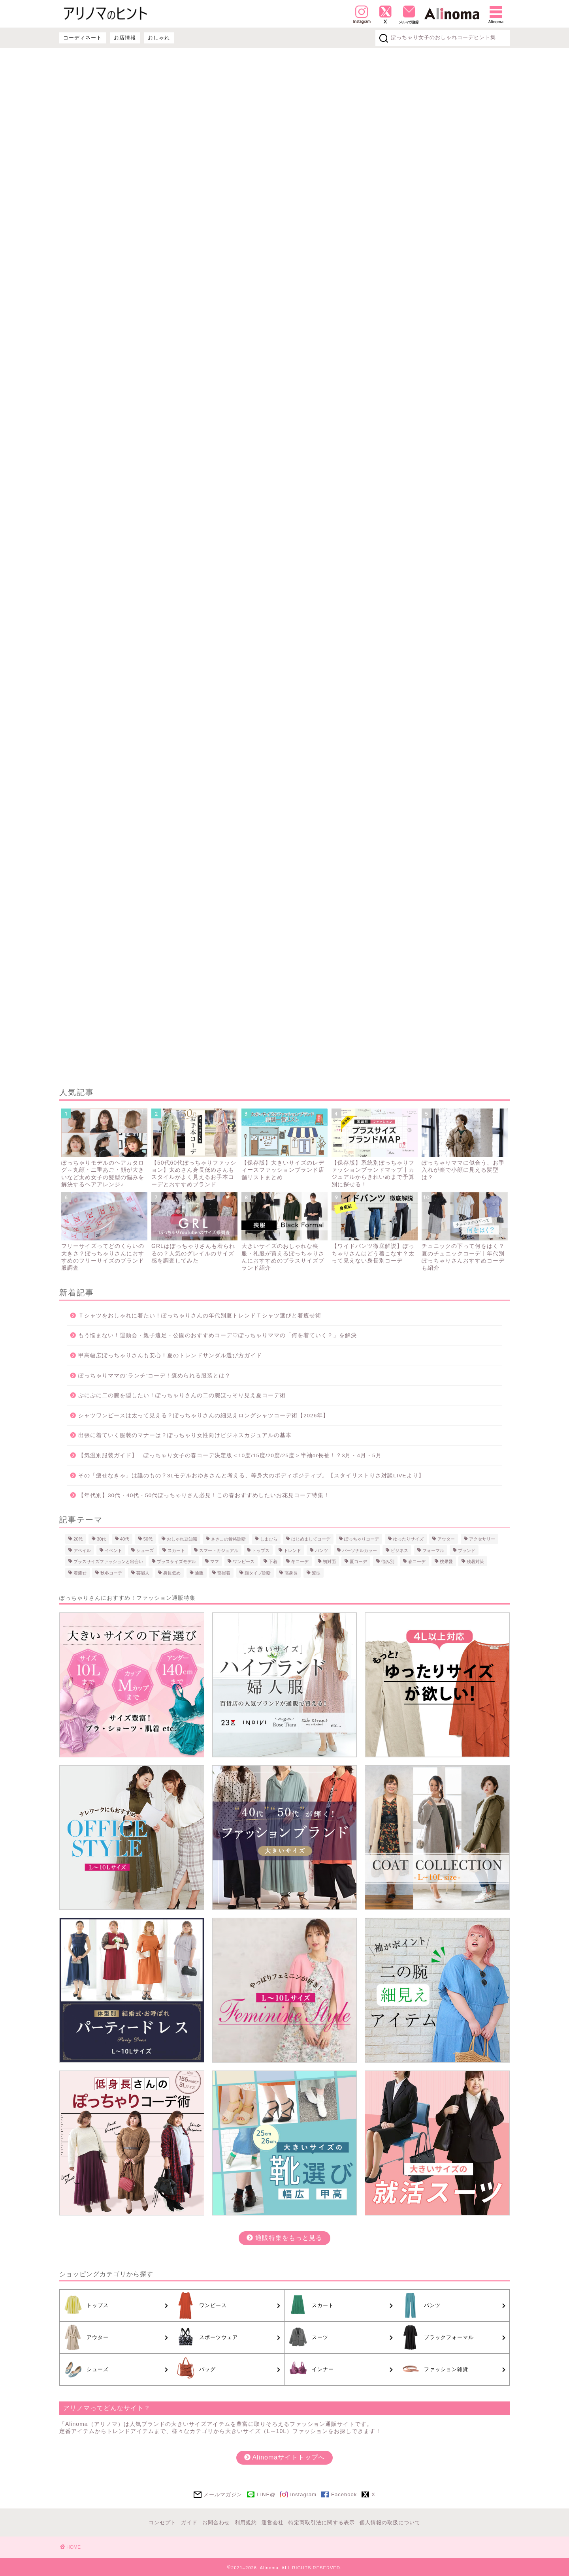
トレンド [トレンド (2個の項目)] (292, 1550)
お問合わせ (216, 2522)
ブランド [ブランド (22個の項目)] (466, 1550)
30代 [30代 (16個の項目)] (101, 1539)
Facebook (344, 2494)
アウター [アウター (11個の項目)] (446, 1539)
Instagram (303, 2494)
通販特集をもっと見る (284, 2237)
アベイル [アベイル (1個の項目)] (82, 1550)
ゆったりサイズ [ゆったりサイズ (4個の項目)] (408, 1539)
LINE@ (266, 2494)
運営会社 (273, 2522)
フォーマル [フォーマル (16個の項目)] (433, 1550)
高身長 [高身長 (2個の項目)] (291, 1573)
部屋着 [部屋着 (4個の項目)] (223, 1573)
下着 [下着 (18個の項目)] (273, 1561)
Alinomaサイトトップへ (284, 2457)
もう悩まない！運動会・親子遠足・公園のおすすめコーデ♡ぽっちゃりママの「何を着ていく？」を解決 (217, 1335)
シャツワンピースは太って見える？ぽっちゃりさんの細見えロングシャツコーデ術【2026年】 (203, 1416)
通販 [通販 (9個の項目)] (199, 1573)
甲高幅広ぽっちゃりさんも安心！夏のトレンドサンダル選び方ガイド (170, 1355)
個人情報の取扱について (390, 2522)
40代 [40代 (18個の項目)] (124, 1539)
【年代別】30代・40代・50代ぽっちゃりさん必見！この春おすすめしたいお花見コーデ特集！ (204, 1495)
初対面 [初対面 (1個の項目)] (329, 1561)
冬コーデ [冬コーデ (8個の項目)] (300, 1561)
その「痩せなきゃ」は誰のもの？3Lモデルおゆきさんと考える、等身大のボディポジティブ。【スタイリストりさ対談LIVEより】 (251, 1476)
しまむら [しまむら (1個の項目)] (268, 1539)
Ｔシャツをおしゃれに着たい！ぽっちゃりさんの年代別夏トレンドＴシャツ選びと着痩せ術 (199, 1316)
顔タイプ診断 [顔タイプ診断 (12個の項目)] (258, 1573)
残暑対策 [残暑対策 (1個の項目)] (475, 1561)
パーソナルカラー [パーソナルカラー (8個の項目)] (359, 1550)
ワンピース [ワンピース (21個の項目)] (243, 1561)
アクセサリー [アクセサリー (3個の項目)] (482, 1539)
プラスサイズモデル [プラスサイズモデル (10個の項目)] (176, 1561)
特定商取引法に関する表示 (321, 2522)
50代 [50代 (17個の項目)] (148, 1539)
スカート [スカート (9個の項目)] (176, 1550)
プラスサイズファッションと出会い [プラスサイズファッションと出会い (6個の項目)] (108, 1561)
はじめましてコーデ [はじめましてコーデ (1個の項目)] (310, 1539)
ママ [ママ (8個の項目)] (214, 1561)
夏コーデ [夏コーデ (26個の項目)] (358, 1561)
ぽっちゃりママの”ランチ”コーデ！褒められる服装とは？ (154, 1376)
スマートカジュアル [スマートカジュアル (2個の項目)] (218, 1550)
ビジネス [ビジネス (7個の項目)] (399, 1550)
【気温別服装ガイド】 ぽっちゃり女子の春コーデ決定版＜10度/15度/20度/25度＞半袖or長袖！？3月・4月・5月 (230, 1455)
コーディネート (82, 38)
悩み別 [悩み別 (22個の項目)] (387, 1561)
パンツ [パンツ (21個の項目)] (321, 1550)
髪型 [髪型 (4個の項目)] (316, 1573)
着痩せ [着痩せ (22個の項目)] (80, 1573)
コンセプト (162, 2522)
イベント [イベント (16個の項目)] (113, 1550)
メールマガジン (222, 2494)
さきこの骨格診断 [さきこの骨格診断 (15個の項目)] (228, 1539)
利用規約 (246, 2522)
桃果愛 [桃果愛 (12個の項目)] (446, 1561)
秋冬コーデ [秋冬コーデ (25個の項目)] (111, 1573)
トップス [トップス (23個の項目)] (260, 1550)
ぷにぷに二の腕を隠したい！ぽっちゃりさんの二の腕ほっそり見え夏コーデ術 (182, 1395)
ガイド (189, 2522)
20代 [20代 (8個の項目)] (78, 1539)
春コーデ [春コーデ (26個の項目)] (417, 1561)
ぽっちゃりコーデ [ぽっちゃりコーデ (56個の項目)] (361, 1539)
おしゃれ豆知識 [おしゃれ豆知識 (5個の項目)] (182, 1539)
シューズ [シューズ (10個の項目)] (145, 1550)
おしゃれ (159, 38)
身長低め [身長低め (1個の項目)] (172, 1573)
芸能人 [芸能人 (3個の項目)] (142, 1573)
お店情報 (125, 38)
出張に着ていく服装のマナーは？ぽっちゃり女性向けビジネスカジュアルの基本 (185, 1435)
